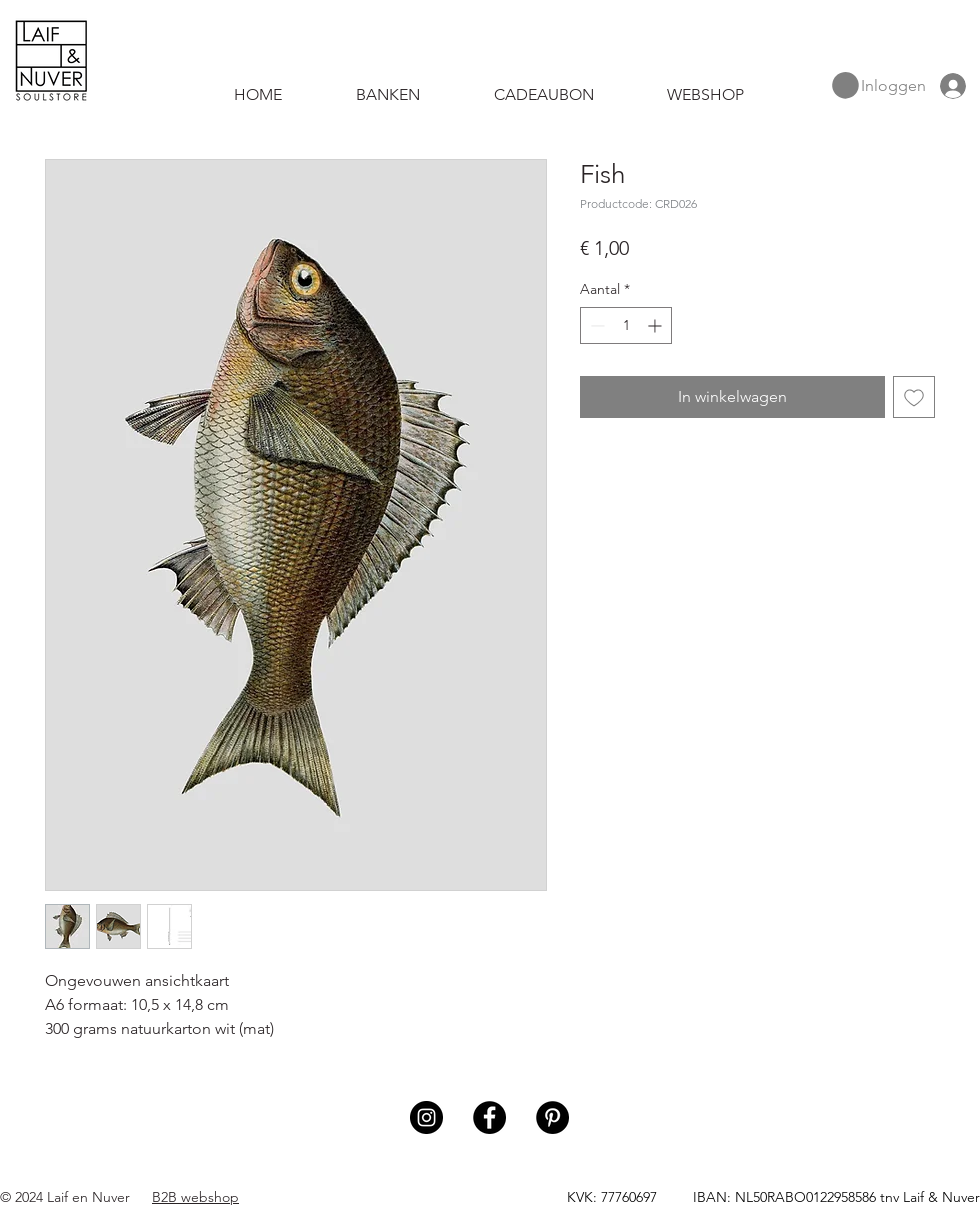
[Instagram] (426, 1117)
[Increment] (656, 325)
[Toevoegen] (914, 397)
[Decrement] (595, 325)
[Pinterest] (552, 1117)
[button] (845, 85)
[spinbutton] (626, 325)
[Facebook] (489, 1117)
